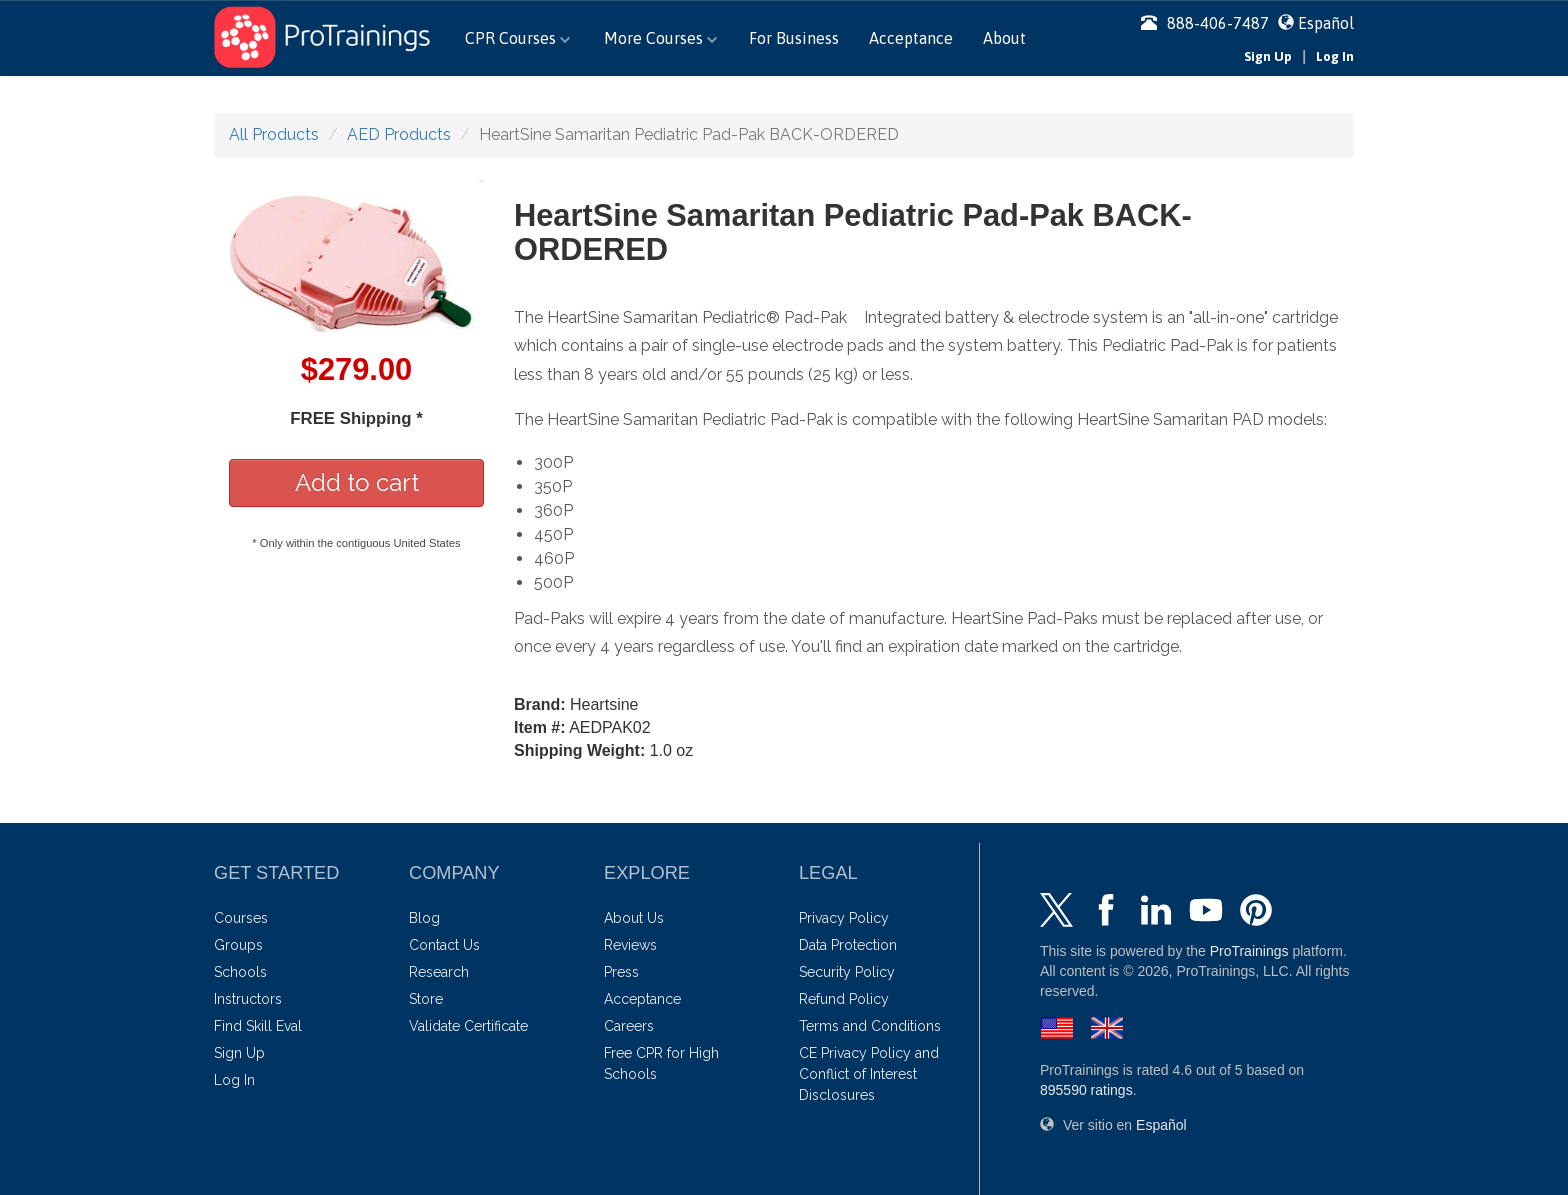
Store (426, 999)
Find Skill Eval (258, 1026)
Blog (424, 918)
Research (439, 972)
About (1004, 38)
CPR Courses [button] (517, 38)
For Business (794, 38)
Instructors (248, 999)
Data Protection (848, 945)
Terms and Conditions (870, 1026)
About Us (634, 918)
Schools (240, 972)
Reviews (630, 945)
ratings (1086, 1090)
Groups (238, 945)
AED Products (399, 134)
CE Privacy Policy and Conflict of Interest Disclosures (869, 1074)
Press (621, 972)
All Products (274, 134)
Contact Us (444, 945)
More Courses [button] (660, 38)
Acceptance (911, 38)
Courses (241, 918)
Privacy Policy (844, 918)
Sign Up (1268, 56)
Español (1326, 23)
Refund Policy (844, 999)
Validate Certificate (468, 1026)
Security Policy (847, 972)
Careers (629, 1026)
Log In (1335, 56)
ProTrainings (1249, 951)
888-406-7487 (1205, 23)
